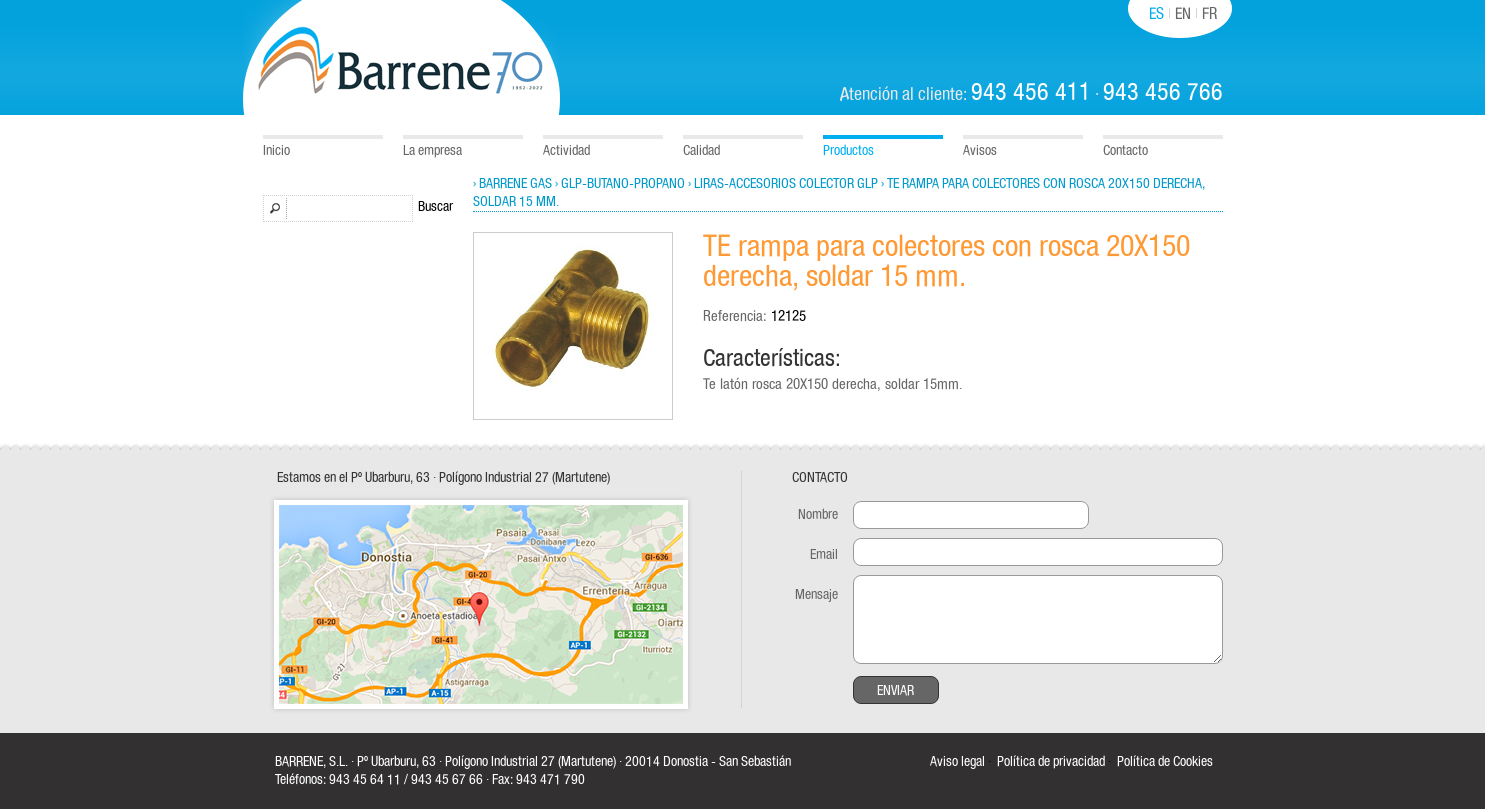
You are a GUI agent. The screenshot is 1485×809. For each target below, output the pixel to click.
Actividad (566, 151)
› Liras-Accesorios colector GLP (783, 184)
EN (1183, 14)
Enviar (895, 691)
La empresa (432, 151)
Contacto (1125, 151)
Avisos (980, 151)
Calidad (701, 151)
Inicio (276, 151)
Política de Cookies (1165, 762)
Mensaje (816, 595)
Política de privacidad (1051, 762)
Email (824, 555)
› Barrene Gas (512, 184)
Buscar (435, 207)
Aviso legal (957, 762)
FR (1209, 14)
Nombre (818, 515)
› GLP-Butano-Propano (620, 184)
